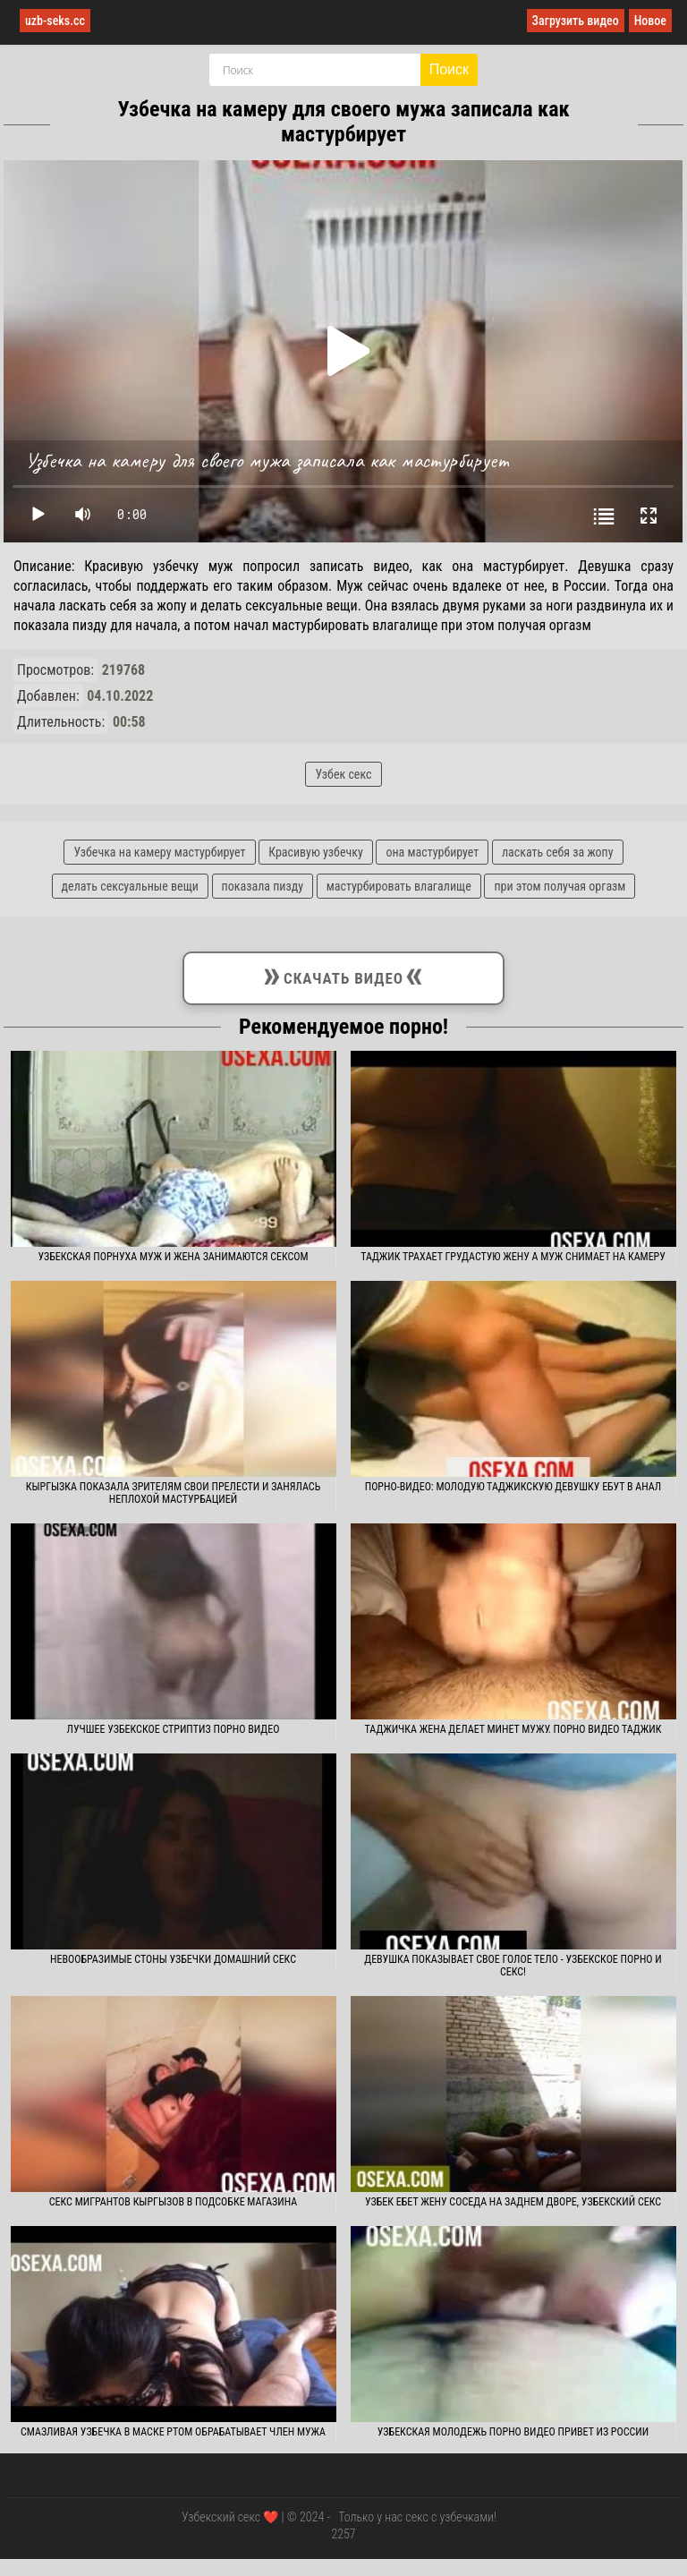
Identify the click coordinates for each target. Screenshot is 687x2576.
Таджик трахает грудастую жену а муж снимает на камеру (513, 1256)
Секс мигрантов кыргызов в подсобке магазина (173, 2202)
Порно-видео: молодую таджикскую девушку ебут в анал (513, 1486)
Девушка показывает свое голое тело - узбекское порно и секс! (513, 1965)
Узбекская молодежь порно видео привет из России (513, 2432)
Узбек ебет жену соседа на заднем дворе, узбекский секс (513, 2202)
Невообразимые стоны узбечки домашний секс (173, 1959)
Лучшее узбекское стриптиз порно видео (173, 1729)
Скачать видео (343, 974)
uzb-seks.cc (55, 20)
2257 (343, 2534)
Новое (650, 20)
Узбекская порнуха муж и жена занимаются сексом (173, 1256)
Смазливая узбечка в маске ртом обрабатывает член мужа (173, 2432)
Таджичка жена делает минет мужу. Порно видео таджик (513, 1729)
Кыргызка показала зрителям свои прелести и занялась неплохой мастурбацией (173, 1493)
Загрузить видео (575, 20)
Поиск (449, 69)
